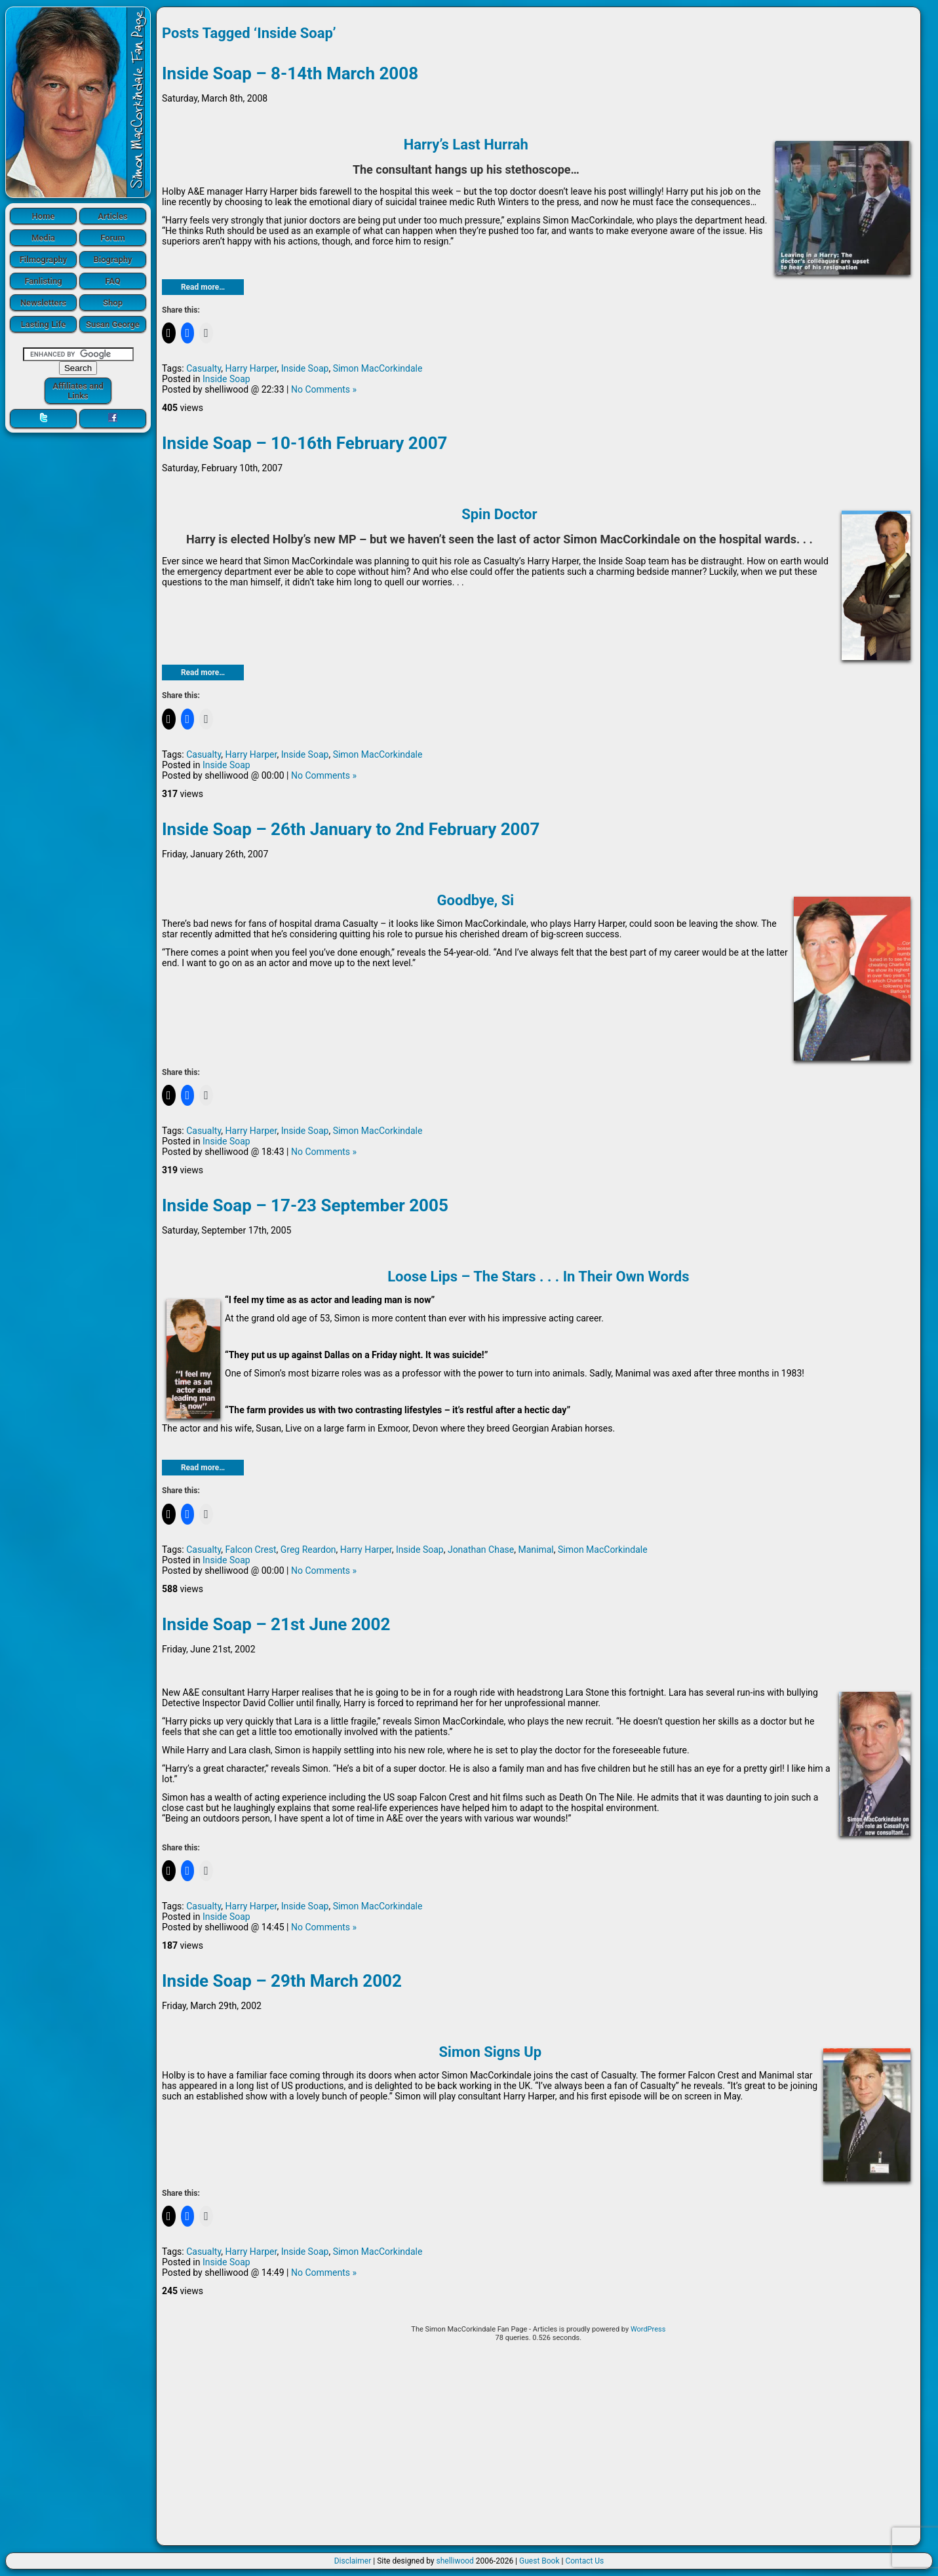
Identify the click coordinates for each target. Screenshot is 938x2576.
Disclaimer (353, 2561)
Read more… (203, 287)
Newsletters (43, 302)
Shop (113, 302)
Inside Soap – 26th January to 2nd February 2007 (350, 829)
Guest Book (539, 2561)
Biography (112, 259)
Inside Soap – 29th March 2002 (282, 1981)
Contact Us (584, 2561)
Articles (113, 216)
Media (43, 238)
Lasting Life (43, 324)
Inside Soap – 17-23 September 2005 (305, 1205)
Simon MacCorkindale (378, 368)
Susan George (113, 324)
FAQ (113, 281)
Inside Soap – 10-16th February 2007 (304, 443)
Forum (112, 238)
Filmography (44, 259)
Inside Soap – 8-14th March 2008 (290, 73)
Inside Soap (305, 368)
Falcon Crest (251, 1549)
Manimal (535, 1549)
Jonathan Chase (481, 1549)
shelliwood (454, 2561)
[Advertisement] (538, 2448)
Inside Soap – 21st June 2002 (276, 1624)
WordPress (648, 2329)
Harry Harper (251, 368)
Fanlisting (43, 281)
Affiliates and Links (78, 390)
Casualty (203, 368)
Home (43, 216)
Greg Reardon (308, 1549)
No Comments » (324, 389)
